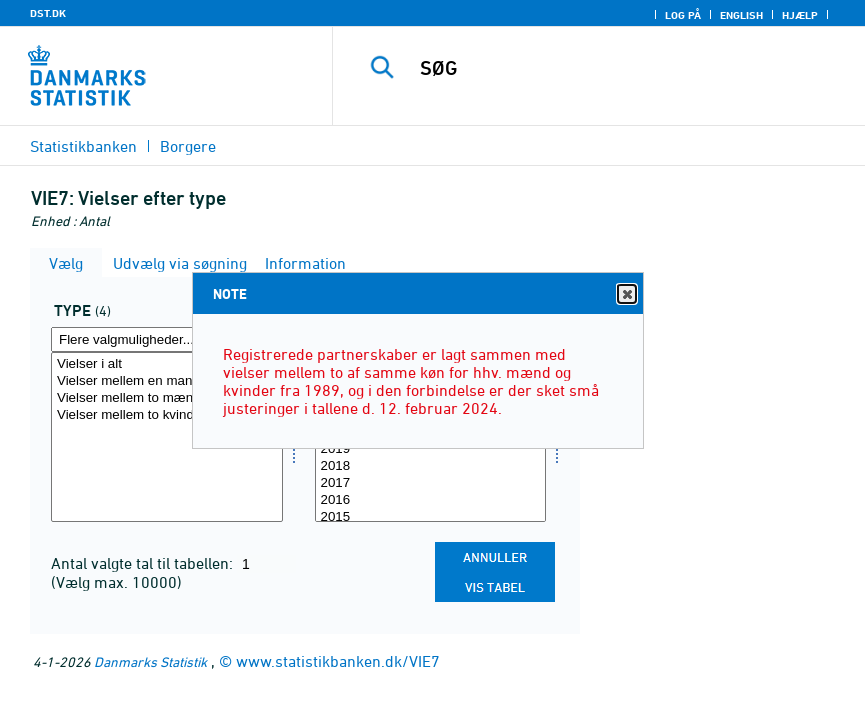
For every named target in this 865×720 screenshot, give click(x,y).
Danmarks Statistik (150, 661)
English (741, 15)
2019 (431, 449)
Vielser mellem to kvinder (167, 415)
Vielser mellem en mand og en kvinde (167, 381)
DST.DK (48, 13)
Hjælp (800, 15)
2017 (431, 483)
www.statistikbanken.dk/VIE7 (338, 661)
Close (626, 294)
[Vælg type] (167, 437)
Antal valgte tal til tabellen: (144, 563)
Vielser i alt (167, 364)
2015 (431, 517)
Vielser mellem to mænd (167, 398)
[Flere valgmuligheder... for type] (167, 339)
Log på (683, 15)
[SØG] (622, 68)
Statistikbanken (83, 146)
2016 (431, 500)
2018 (431, 466)
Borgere (188, 146)
